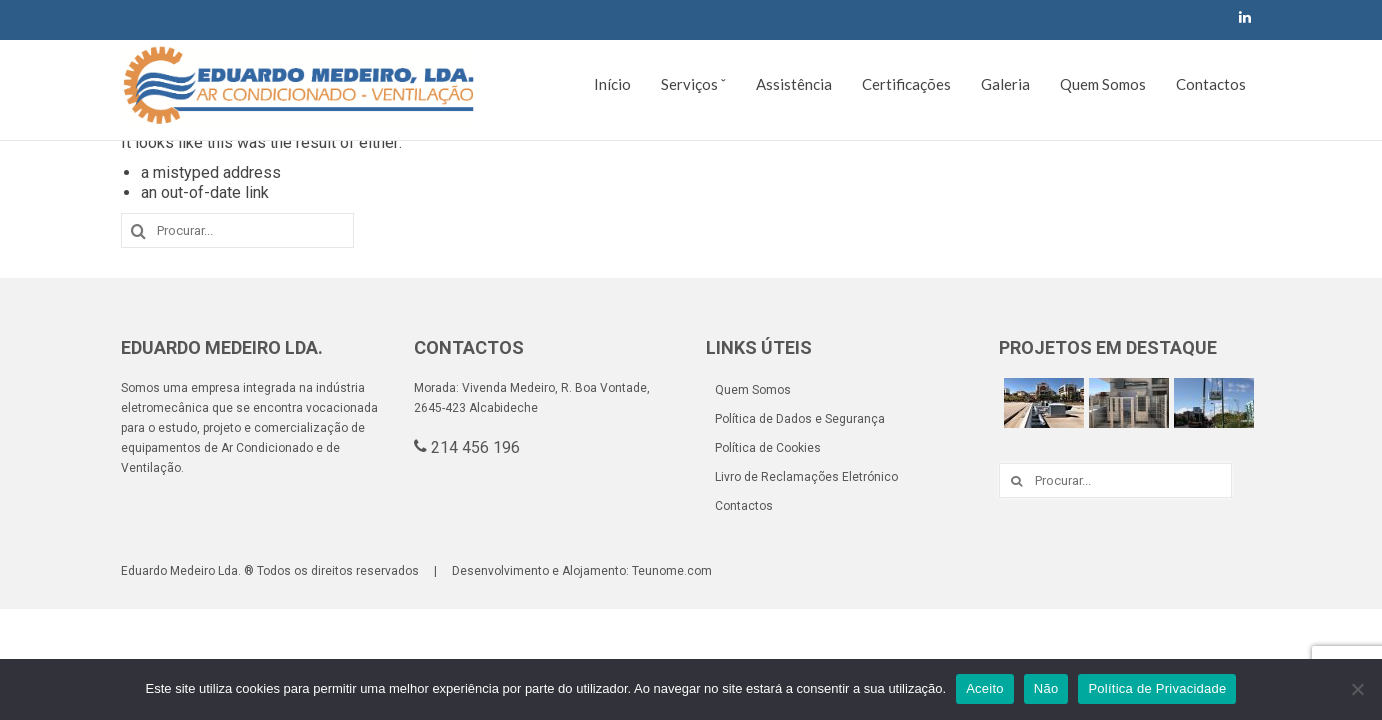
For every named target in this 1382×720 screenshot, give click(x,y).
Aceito (985, 688)
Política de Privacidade (1157, 688)
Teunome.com (672, 571)
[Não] (1357, 689)
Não (1046, 688)
